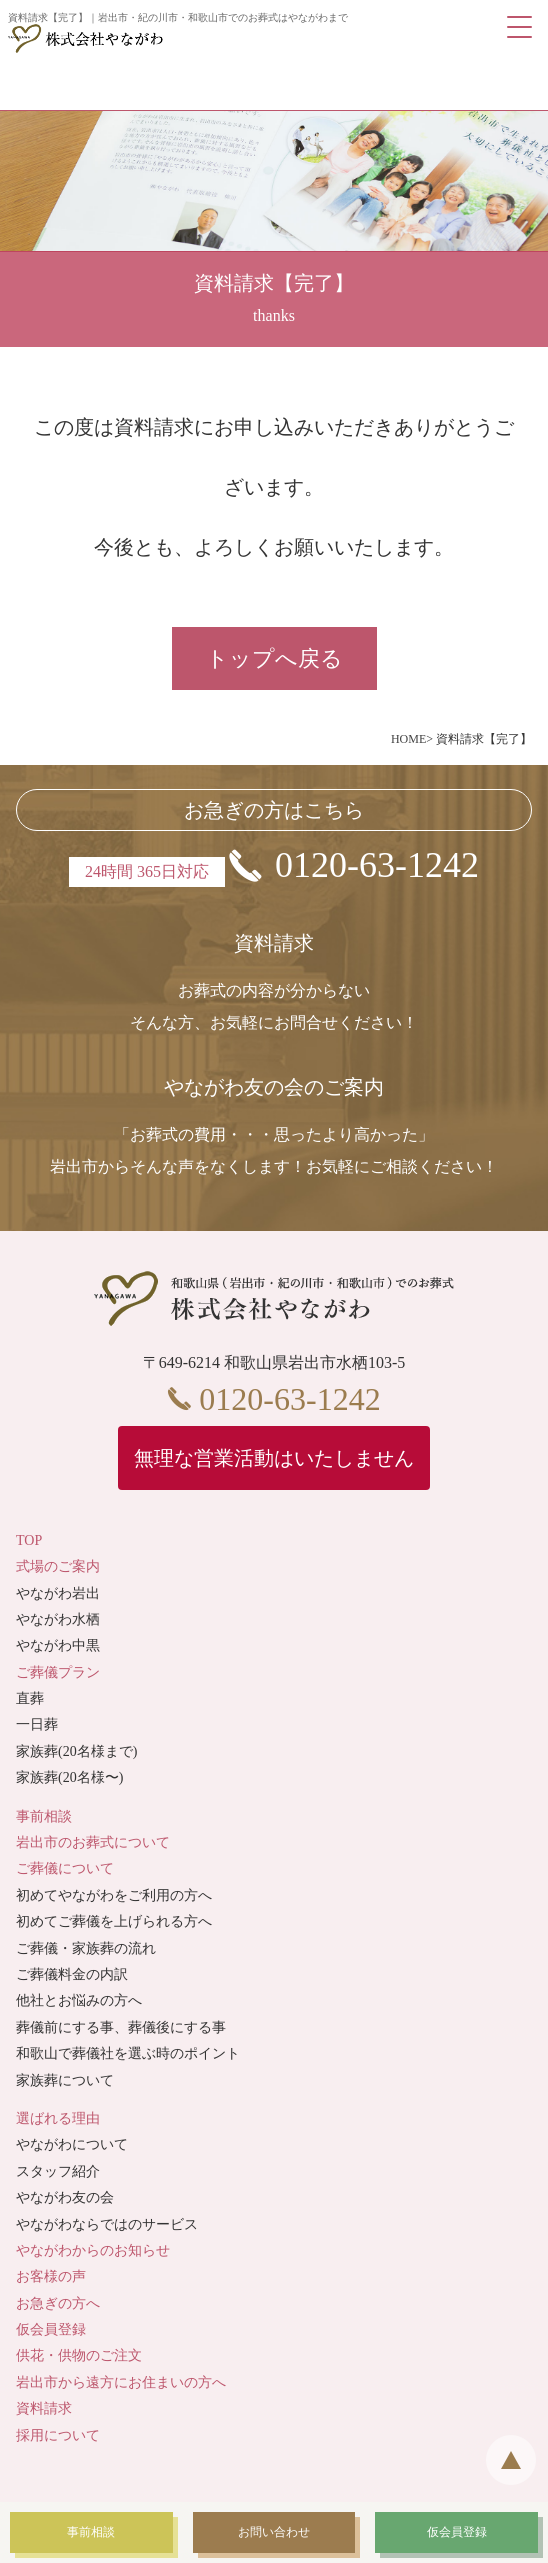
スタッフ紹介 (58, 2171)
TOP (29, 1540)
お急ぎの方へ (58, 2303)
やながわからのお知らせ (93, 2250)
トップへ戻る (274, 658)
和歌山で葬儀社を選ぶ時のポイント (128, 2053)
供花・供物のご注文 (79, 2355)
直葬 (30, 1698)
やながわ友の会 (65, 2197)
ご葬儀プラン (58, 1672)
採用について (58, 2435)
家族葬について (65, 2080)
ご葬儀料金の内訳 (72, 1974)
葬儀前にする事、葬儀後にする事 (121, 2027)
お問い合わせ (274, 2532)
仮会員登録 (51, 2329)
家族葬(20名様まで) (76, 1751)
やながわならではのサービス (107, 2224)
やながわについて (72, 2144)
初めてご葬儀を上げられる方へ (114, 1921)
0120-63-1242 (377, 865)
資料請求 (44, 2408)
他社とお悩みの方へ (79, 2000)
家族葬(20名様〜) (69, 1777)
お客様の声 (51, 2276)
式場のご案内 (58, 1566)
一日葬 (37, 1724)
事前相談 (44, 1816)
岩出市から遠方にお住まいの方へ (121, 2382)
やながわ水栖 (58, 1619)
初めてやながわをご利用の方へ (114, 1895)
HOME (408, 739)
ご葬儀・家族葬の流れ (86, 1948)
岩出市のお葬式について (93, 1842)
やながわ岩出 (58, 1593)
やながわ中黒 (58, 1645)
